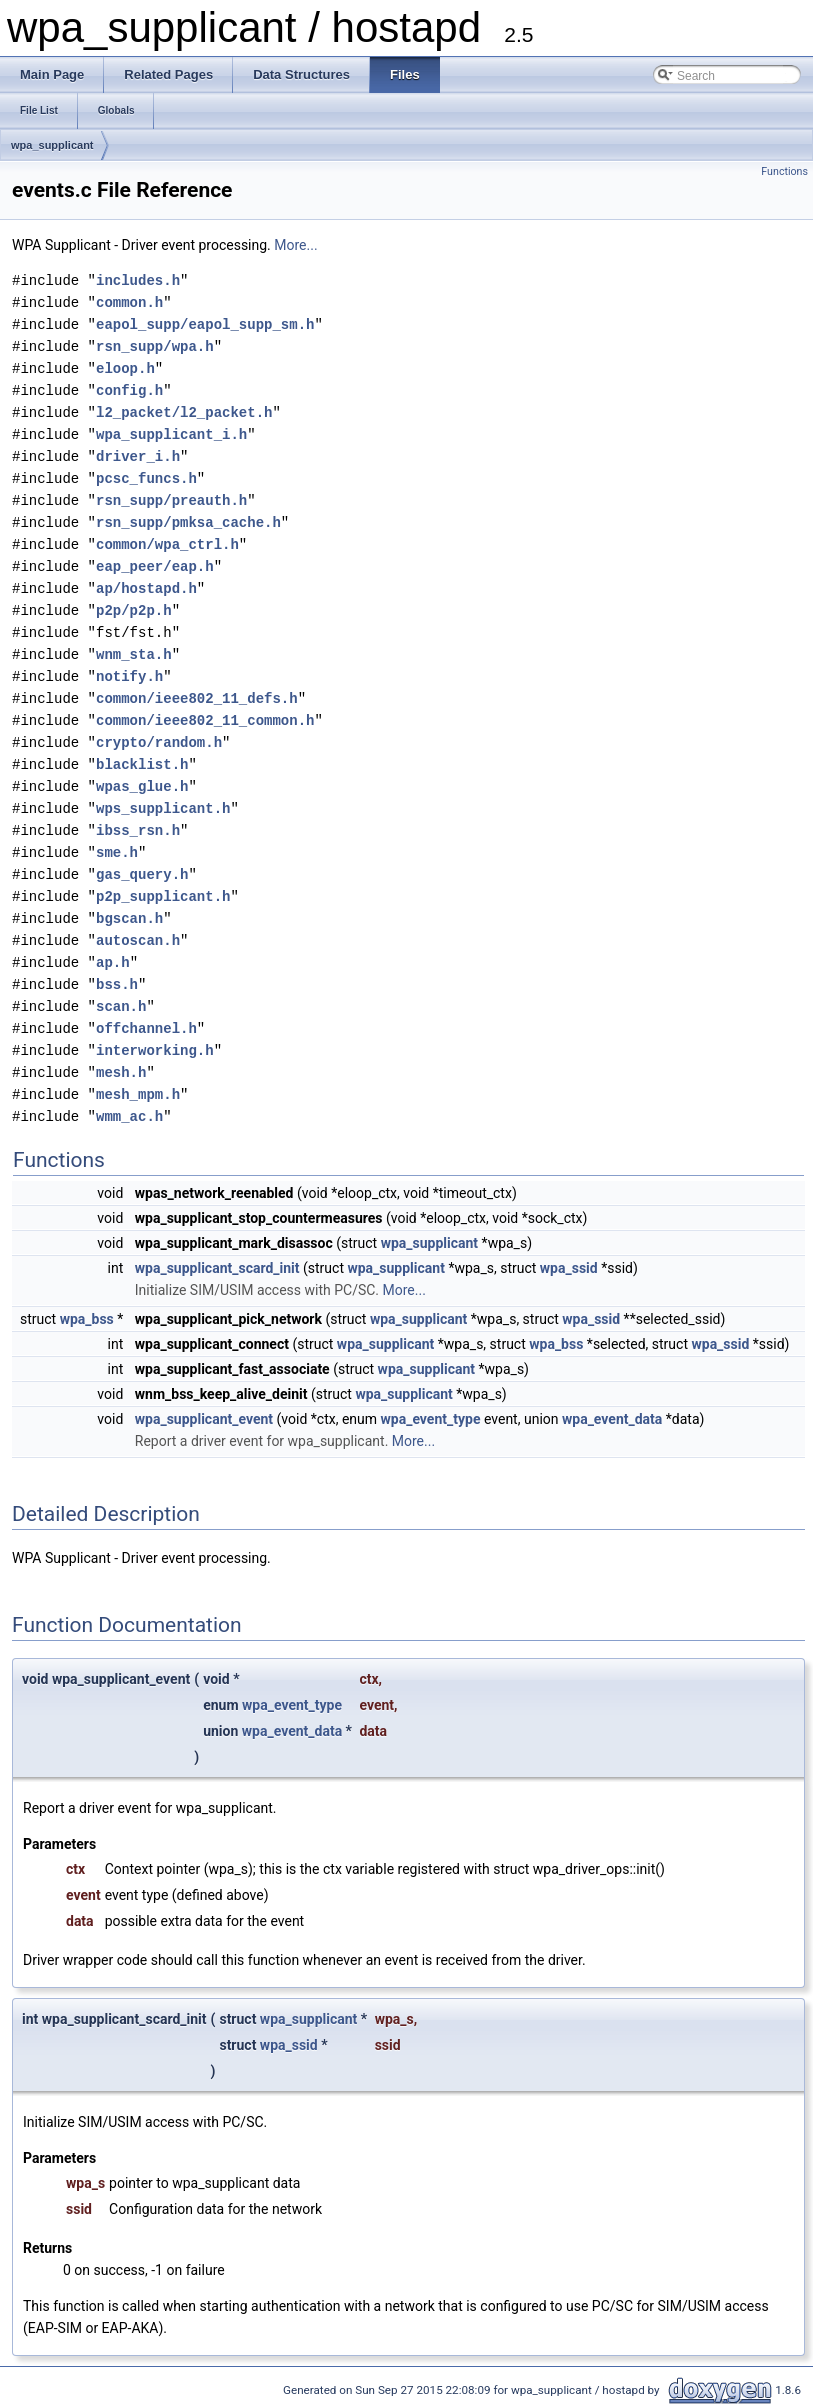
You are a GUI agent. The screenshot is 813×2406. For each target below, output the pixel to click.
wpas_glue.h (142, 786)
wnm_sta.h (134, 654)
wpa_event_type (431, 1419)
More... (295, 245)
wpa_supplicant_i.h (171, 434)
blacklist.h (142, 764)
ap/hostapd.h (146, 588)
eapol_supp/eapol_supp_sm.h (205, 324)
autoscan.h (138, 940)
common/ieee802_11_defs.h (197, 698)
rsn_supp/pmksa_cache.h (188, 522)
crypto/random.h (159, 742)
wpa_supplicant (52, 145)
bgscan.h (129, 918)
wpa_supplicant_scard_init (217, 1268)
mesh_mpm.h (138, 1094)
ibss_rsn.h (138, 830)
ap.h (113, 962)
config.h (129, 390)
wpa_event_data (612, 1419)
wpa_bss (87, 1319)
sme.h (117, 852)
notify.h (129, 676)
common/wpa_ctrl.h (167, 544)
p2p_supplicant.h (163, 896)
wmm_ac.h (129, 1116)
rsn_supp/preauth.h (171, 500)
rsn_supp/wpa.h (155, 346)
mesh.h (121, 1072)
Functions (784, 171)
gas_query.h (142, 874)
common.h (129, 302)
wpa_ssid (569, 1268)
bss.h (117, 984)
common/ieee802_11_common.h (205, 720)
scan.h (121, 1006)
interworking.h (155, 1050)
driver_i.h (138, 456)
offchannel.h (146, 1028)
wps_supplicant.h (163, 808)
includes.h (138, 280)
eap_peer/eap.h (155, 566)
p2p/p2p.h (134, 610)
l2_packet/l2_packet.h (184, 412)
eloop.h (125, 368)
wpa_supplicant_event (204, 1419)
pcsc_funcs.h (146, 478)
